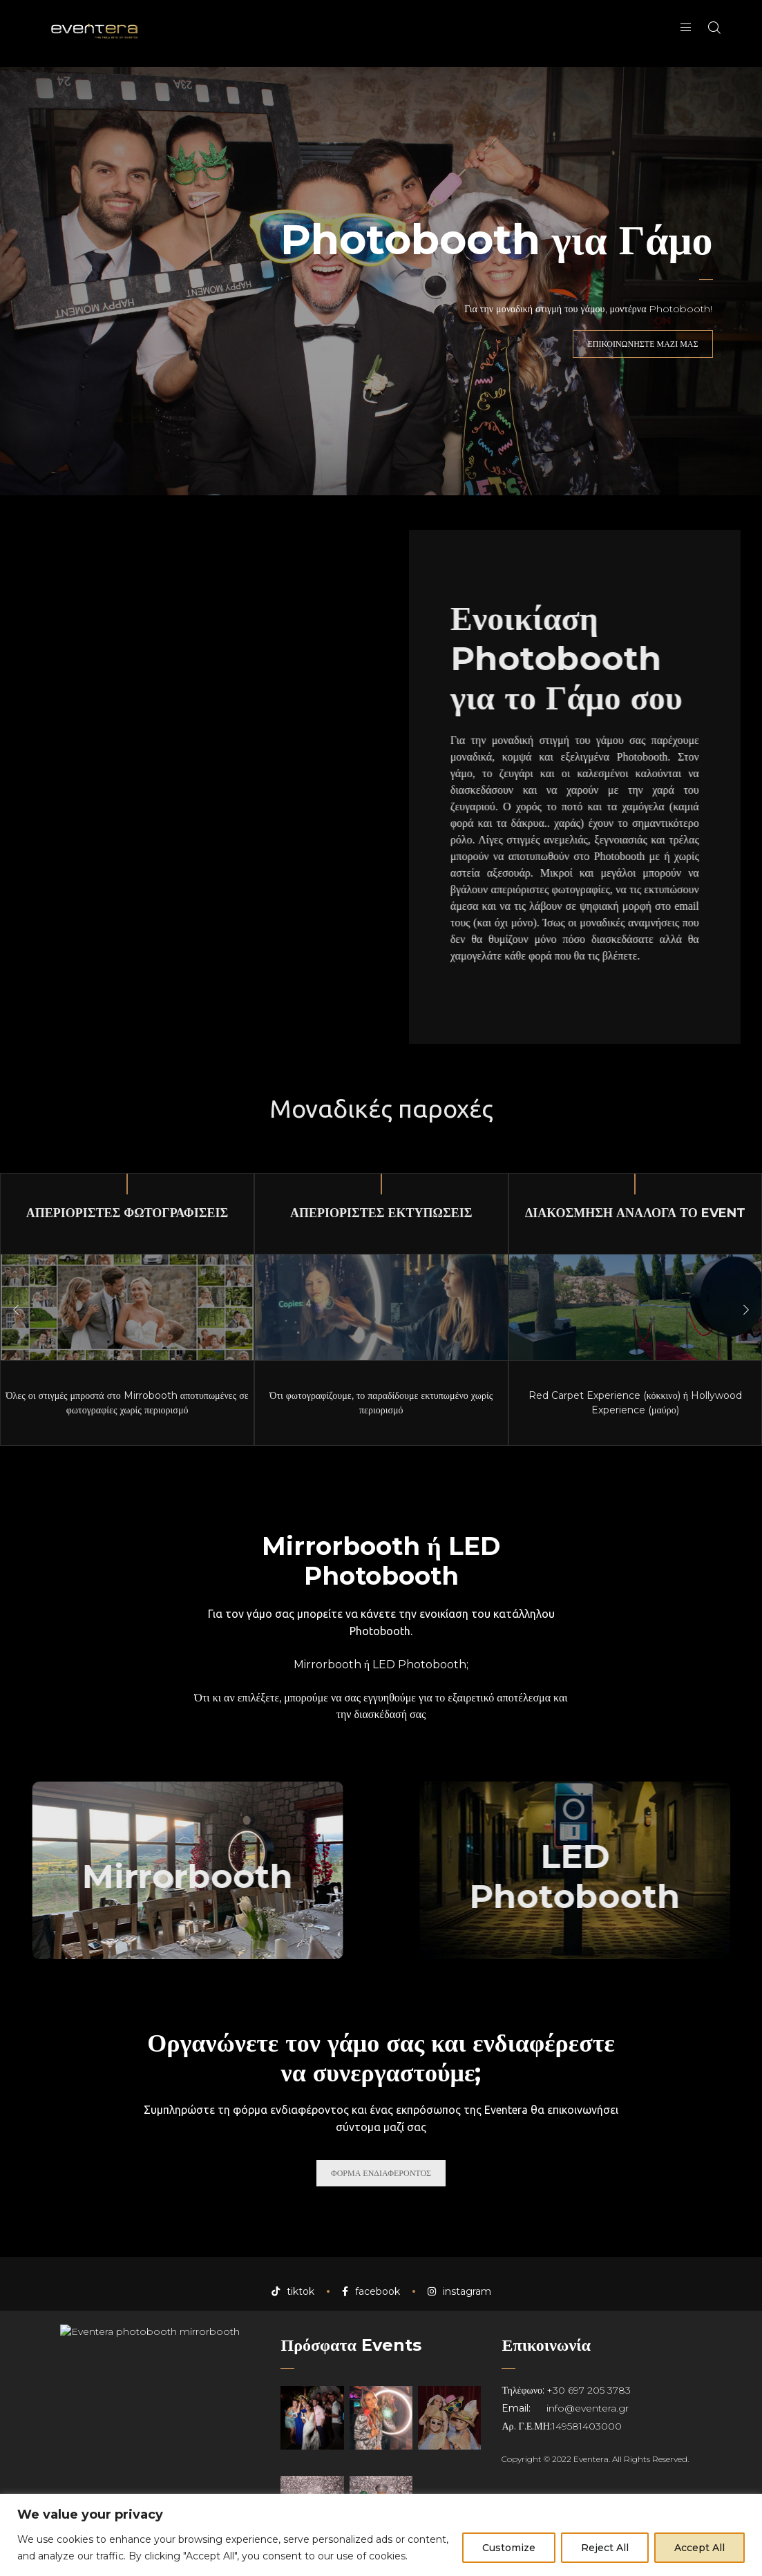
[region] (381, 2535)
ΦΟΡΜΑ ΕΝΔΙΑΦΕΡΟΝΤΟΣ (381, 2173)
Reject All (605, 2547)
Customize (508, 2547)
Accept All (699, 2547)
